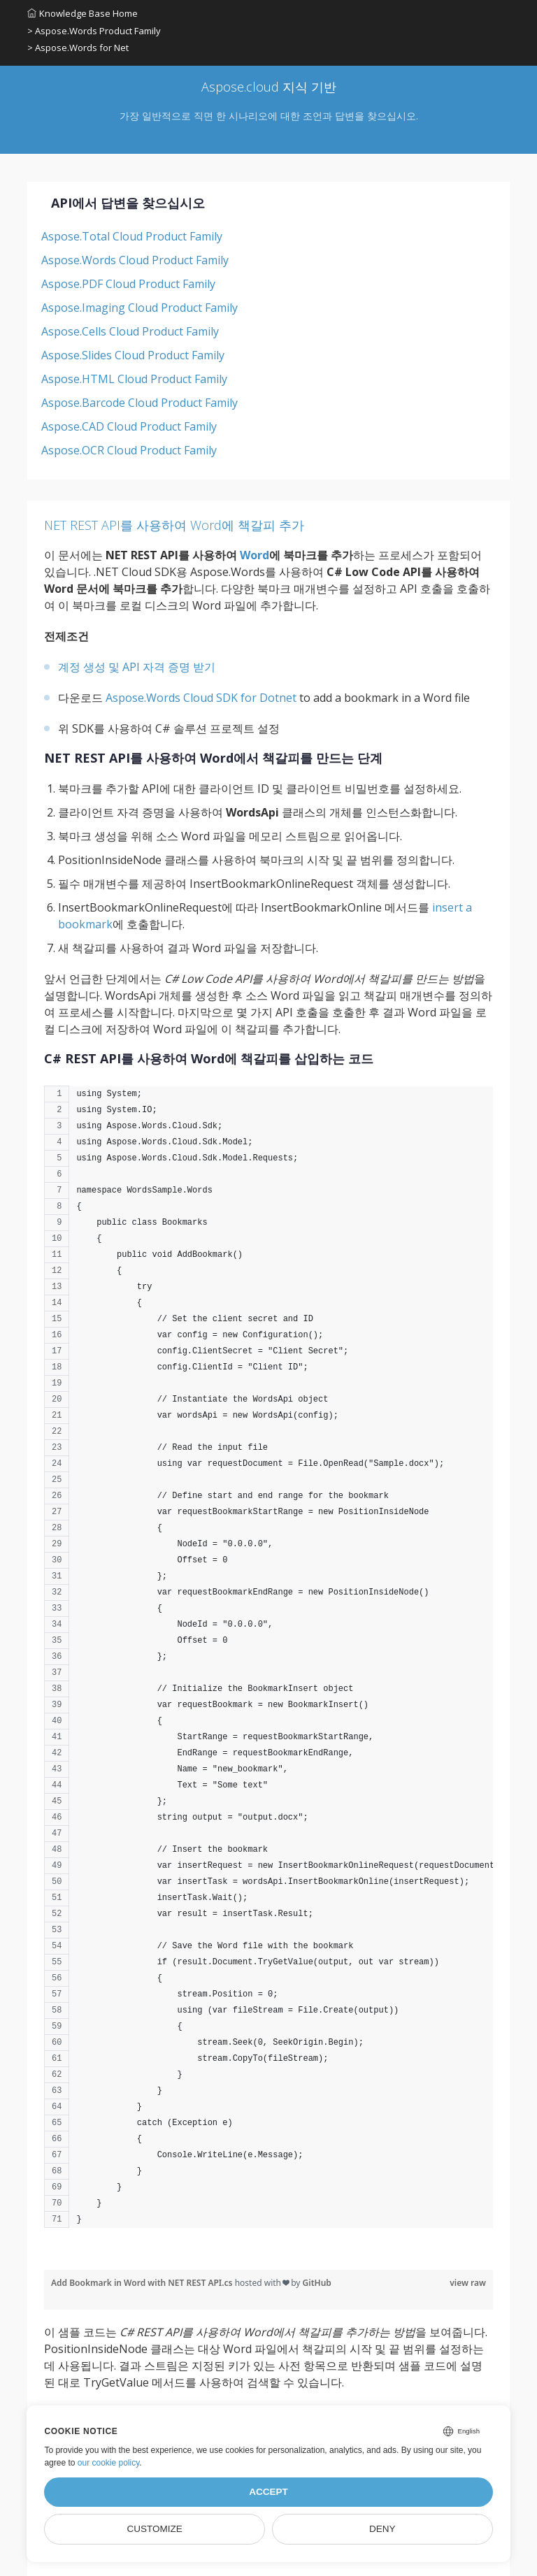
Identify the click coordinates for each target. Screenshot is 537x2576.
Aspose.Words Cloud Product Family (135, 260)
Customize (154, 2529)
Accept (268, 2492)
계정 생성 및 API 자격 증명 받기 (136, 667)
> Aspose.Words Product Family (94, 30)
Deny (382, 2529)
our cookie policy (109, 2463)
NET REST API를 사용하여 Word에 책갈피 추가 (174, 525)
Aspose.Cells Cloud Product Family (130, 331)
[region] (268, 1664)
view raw (468, 2283)
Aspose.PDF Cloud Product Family (128, 284)
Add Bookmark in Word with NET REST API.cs (143, 2283)
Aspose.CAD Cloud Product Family (129, 426)
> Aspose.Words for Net (78, 47)
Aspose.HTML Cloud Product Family (134, 379)
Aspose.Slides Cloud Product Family (132, 355)
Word (254, 555)
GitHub (317, 2283)
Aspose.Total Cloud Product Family (131, 236)
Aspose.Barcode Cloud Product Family (139, 402)
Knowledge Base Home (82, 13)
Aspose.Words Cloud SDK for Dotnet (201, 697)
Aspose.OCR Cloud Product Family (129, 450)
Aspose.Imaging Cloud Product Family (139, 307)
